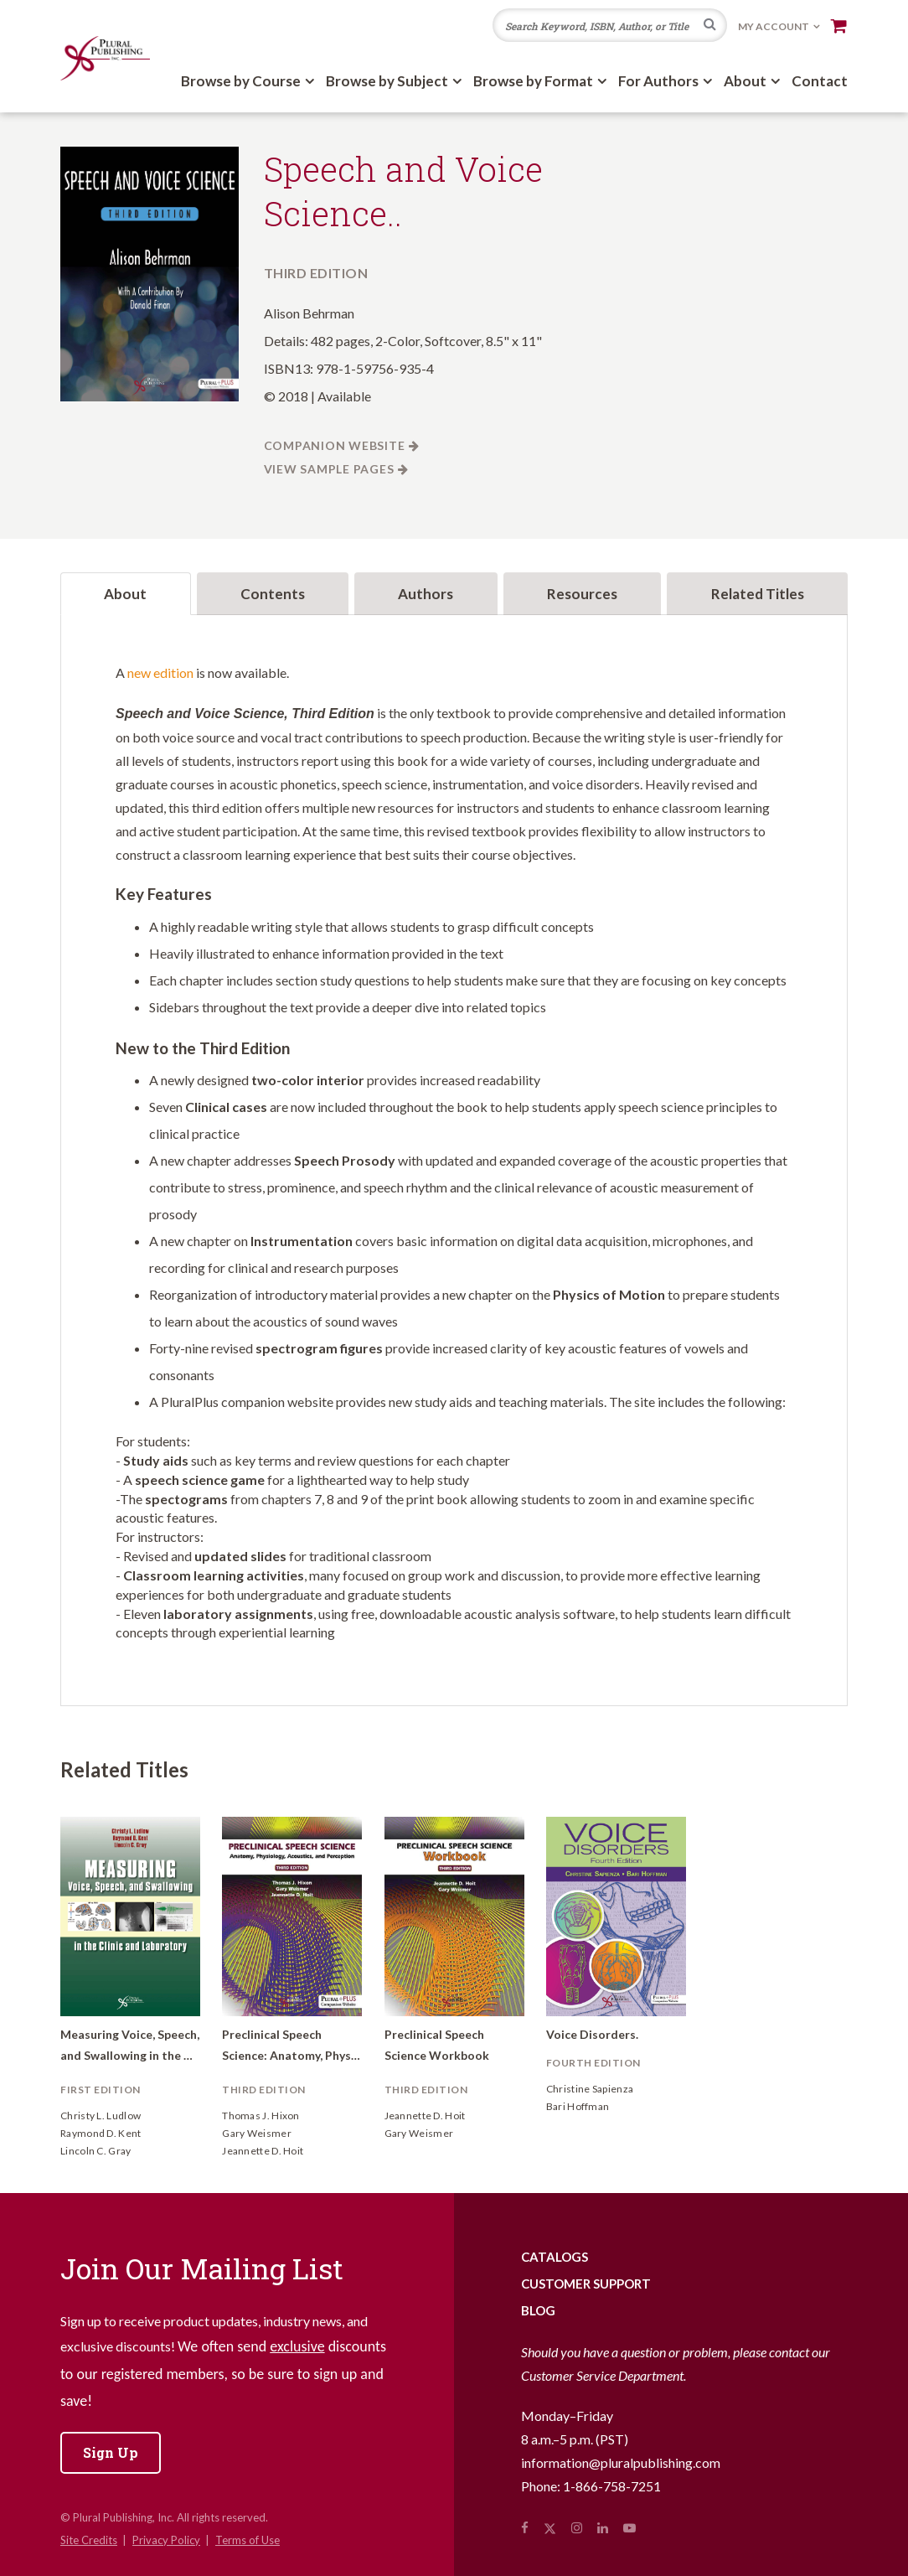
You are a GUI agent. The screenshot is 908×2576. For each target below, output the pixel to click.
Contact (820, 81)
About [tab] (125, 594)
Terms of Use (247, 2540)
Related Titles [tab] (757, 594)
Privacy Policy (166, 2540)
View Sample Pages (329, 469)
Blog (538, 2310)
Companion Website (334, 445)
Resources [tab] (582, 594)
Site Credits (88, 2540)
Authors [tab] (425, 594)
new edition (160, 672)
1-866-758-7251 (612, 2486)
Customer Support (586, 2283)
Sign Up (110, 2452)
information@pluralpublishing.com (620, 2462)
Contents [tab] (272, 594)
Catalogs (554, 2256)
